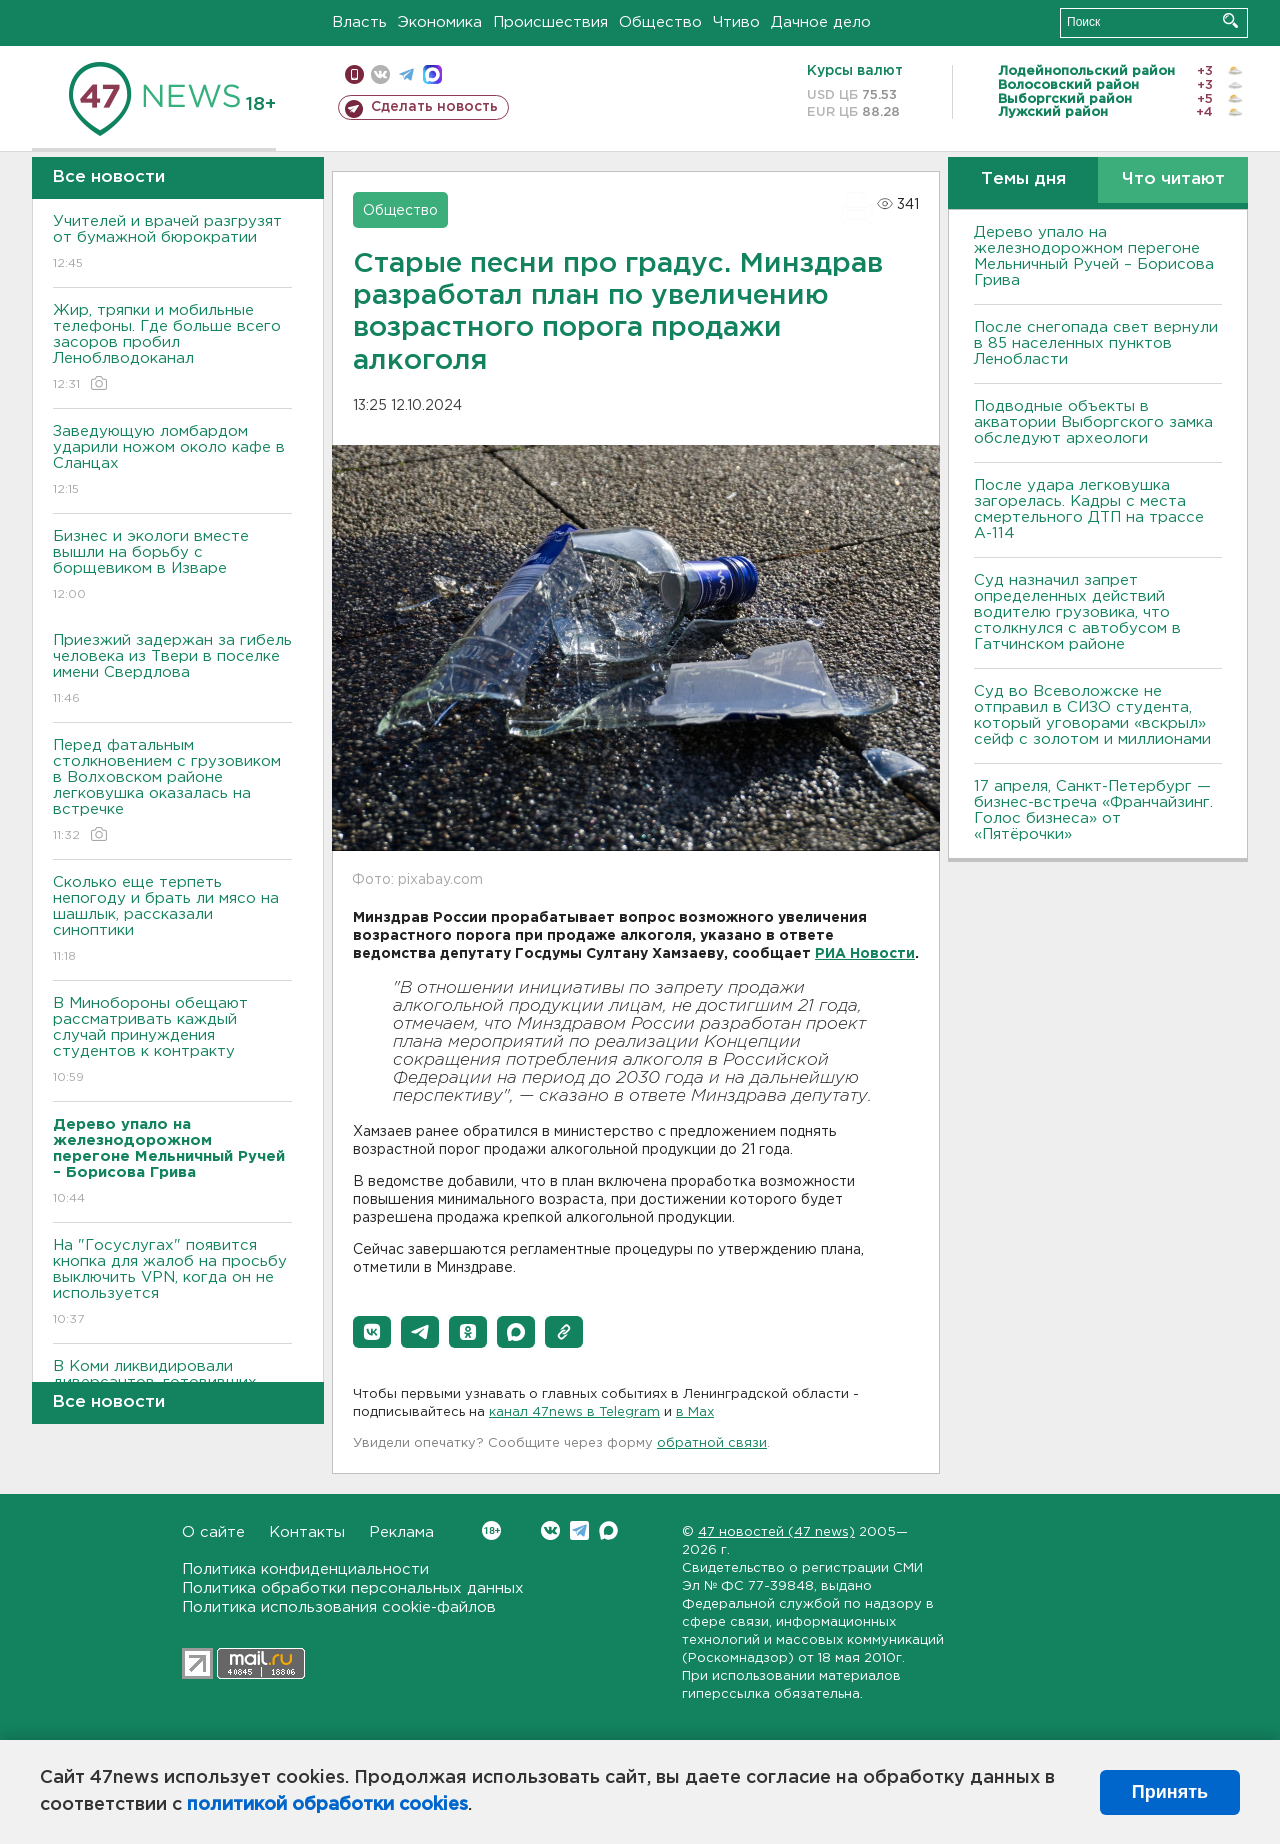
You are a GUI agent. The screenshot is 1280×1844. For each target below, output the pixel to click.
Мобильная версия (354, 74)
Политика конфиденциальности (305, 1569)
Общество (660, 22)
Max (608, 1530)
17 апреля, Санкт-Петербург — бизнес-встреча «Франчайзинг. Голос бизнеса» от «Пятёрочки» (1093, 810)
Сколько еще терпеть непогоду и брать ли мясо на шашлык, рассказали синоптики (172, 920)
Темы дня (1023, 179)
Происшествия (550, 22)
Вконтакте (491, 1530)
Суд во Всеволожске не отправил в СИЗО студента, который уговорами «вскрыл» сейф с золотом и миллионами (1092, 715)
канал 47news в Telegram (574, 1412)
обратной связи (712, 1443)
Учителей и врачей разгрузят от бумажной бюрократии (172, 243)
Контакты (307, 1532)
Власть (359, 22)
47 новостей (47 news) (776, 1532)
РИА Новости (865, 954)
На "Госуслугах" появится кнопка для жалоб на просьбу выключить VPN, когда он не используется (172, 1283)
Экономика (440, 22)
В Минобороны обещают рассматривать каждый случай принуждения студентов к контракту (172, 1041)
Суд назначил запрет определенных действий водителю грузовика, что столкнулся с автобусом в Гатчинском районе (1077, 612)
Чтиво (736, 22)
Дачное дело (821, 22)
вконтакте (380, 74)
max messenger (432, 74)
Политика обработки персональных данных (353, 1588)
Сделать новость (434, 107)
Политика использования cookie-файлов (339, 1607)
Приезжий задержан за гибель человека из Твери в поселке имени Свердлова (172, 670)
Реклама (401, 1532)
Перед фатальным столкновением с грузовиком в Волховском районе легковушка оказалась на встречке (172, 791)
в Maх (695, 1412)
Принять (1170, 1792)
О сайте (213, 1532)
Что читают (1173, 179)
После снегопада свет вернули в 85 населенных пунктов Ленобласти (1096, 343)
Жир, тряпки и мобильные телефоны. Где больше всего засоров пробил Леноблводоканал (172, 348)
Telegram (579, 1530)
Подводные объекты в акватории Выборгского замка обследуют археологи (1093, 422)
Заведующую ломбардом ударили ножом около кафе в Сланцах (172, 461)
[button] (372, 1332)
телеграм (406, 74)
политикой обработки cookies (327, 1805)
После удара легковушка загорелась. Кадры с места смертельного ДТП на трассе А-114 (1089, 509)
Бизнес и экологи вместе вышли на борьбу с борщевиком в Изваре (172, 566)
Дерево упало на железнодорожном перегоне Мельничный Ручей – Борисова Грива (1094, 256)
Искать (1230, 20)
